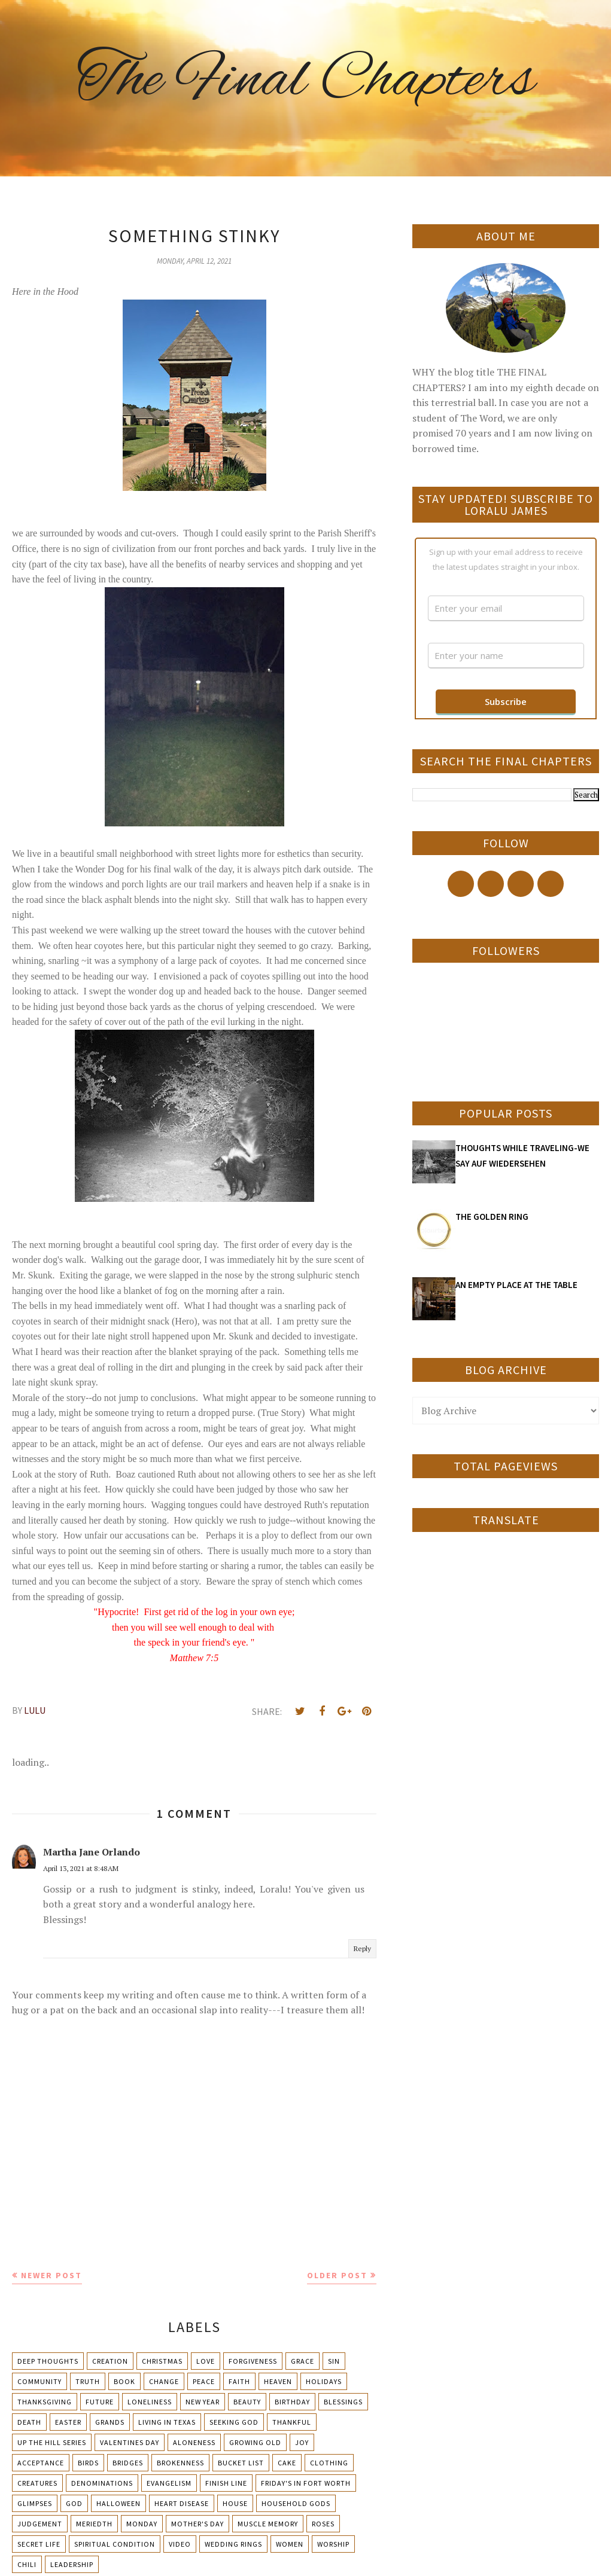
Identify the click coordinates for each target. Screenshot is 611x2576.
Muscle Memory (268, 2523)
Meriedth (94, 2523)
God (74, 2503)
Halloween (118, 2503)
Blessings (343, 2401)
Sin (334, 2361)
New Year (203, 2401)
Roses (323, 2523)
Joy (302, 2442)
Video (180, 2544)
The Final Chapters (306, 80)
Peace (204, 2381)
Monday (141, 2523)
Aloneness (194, 2442)
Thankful (291, 2422)
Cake (287, 2462)
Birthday (292, 2401)
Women (289, 2544)
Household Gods (296, 2503)
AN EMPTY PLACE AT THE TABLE (516, 1284)
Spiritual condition (114, 2544)
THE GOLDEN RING (491, 1216)
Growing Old (255, 2442)
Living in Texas (167, 2422)
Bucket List (241, 2462)
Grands (109, 2422)
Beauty (247, 2401)
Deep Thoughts (47, 2361)
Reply (362, 1948)
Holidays (324, 2381)
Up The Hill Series (51, 2442)
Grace (302, 2361)
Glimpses (34, 2503)
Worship (333, 2544)
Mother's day (197, 2523)
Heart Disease (181, 2503)
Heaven (278, 2381)
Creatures (37, 2483)
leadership (71, 2564)
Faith (239, 2381)
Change (164, 2381)
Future (100, 2401)
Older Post (337, 2275)
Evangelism (169, 2483)
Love (205, 2361)
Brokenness (180, 2462)
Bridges (128, 2462)
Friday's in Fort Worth (306, 2483)
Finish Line (226, 2483)
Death (29, 2422)
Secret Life (38, 2544)
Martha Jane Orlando (91, 1851)
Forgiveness (253, 2361)
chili (27, 2564)
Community (39, 2381)
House (235, 2503)
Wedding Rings (233, 2544)
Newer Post (51, 2275)
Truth (87, 2381)
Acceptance (40, 2462)
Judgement (39, 2523)
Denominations (102, 2483)
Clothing (329, 2462)
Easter (68, 2422)
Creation (110, 2361)
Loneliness (149, 2401)
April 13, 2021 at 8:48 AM (80, 1868)
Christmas (162, 2361)
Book (124, 2381)
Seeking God (234, 2422)
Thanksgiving (44, 2401)
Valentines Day (129, 2442)
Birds (88, 2462)
